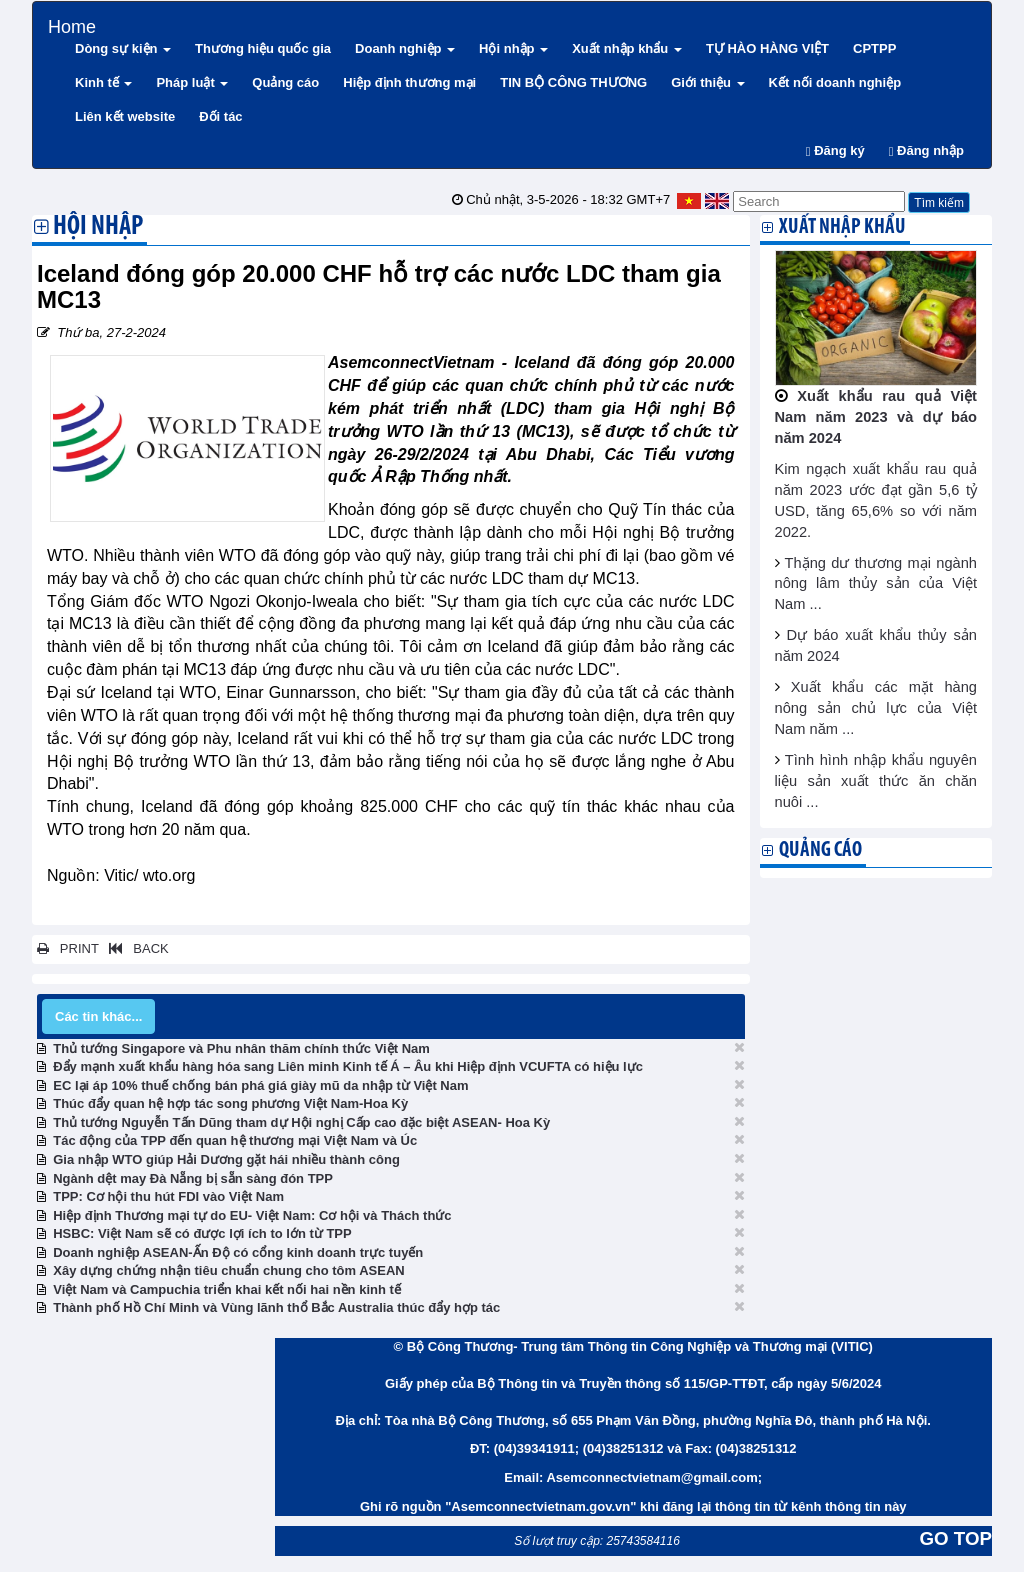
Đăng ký (835, 150)
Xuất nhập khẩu (627, 48)
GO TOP (956, 1538)
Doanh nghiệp (405, 48)
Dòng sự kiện (123, 48)
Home (72, 24)
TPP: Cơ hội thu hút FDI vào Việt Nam (168, 1196)
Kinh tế (103, 82)
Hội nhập (513, 48)
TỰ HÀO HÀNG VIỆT (767, 48)
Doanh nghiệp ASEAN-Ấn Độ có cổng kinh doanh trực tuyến (238, 1252)
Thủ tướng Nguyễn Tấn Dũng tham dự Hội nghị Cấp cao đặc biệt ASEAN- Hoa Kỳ (301, 1122)
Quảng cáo (285, 82)
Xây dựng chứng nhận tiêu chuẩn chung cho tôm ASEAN (228, 1270)
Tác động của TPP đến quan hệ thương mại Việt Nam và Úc (235, 1140)
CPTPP (874, 48)
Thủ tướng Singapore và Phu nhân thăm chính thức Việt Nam (241, 1048)
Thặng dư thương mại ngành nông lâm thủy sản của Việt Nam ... (876, 584)
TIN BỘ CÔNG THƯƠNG (573, 82)
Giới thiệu (707, 82)
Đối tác (220, 116)
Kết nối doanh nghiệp (835, 82)
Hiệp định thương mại (409, 82)
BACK (135, 948)
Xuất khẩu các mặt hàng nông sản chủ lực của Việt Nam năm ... (876, 708)
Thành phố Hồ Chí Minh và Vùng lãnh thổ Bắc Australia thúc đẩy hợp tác (276, 1307)
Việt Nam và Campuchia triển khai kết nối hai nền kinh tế (227, 1289)
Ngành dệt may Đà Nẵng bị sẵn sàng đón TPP (193, 1178)
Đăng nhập (926, 150)
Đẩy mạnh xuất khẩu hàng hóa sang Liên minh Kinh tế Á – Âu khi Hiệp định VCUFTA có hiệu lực (348, 1066)
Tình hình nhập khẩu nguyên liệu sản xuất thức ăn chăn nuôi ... (876, 781)
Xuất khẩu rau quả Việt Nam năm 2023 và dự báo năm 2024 (876, 417)
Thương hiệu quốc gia (263, 48)
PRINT (68, 948)
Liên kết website (125, 116)
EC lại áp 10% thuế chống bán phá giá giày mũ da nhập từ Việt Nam (260, 1085)
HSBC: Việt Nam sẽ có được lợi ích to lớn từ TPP (202, 1233)
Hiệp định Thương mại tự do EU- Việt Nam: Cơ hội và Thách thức (252, 1215)
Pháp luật (192, 82)
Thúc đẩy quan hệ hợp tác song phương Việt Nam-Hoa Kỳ (230, 1103)
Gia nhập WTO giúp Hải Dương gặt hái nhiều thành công (226, 1159)
